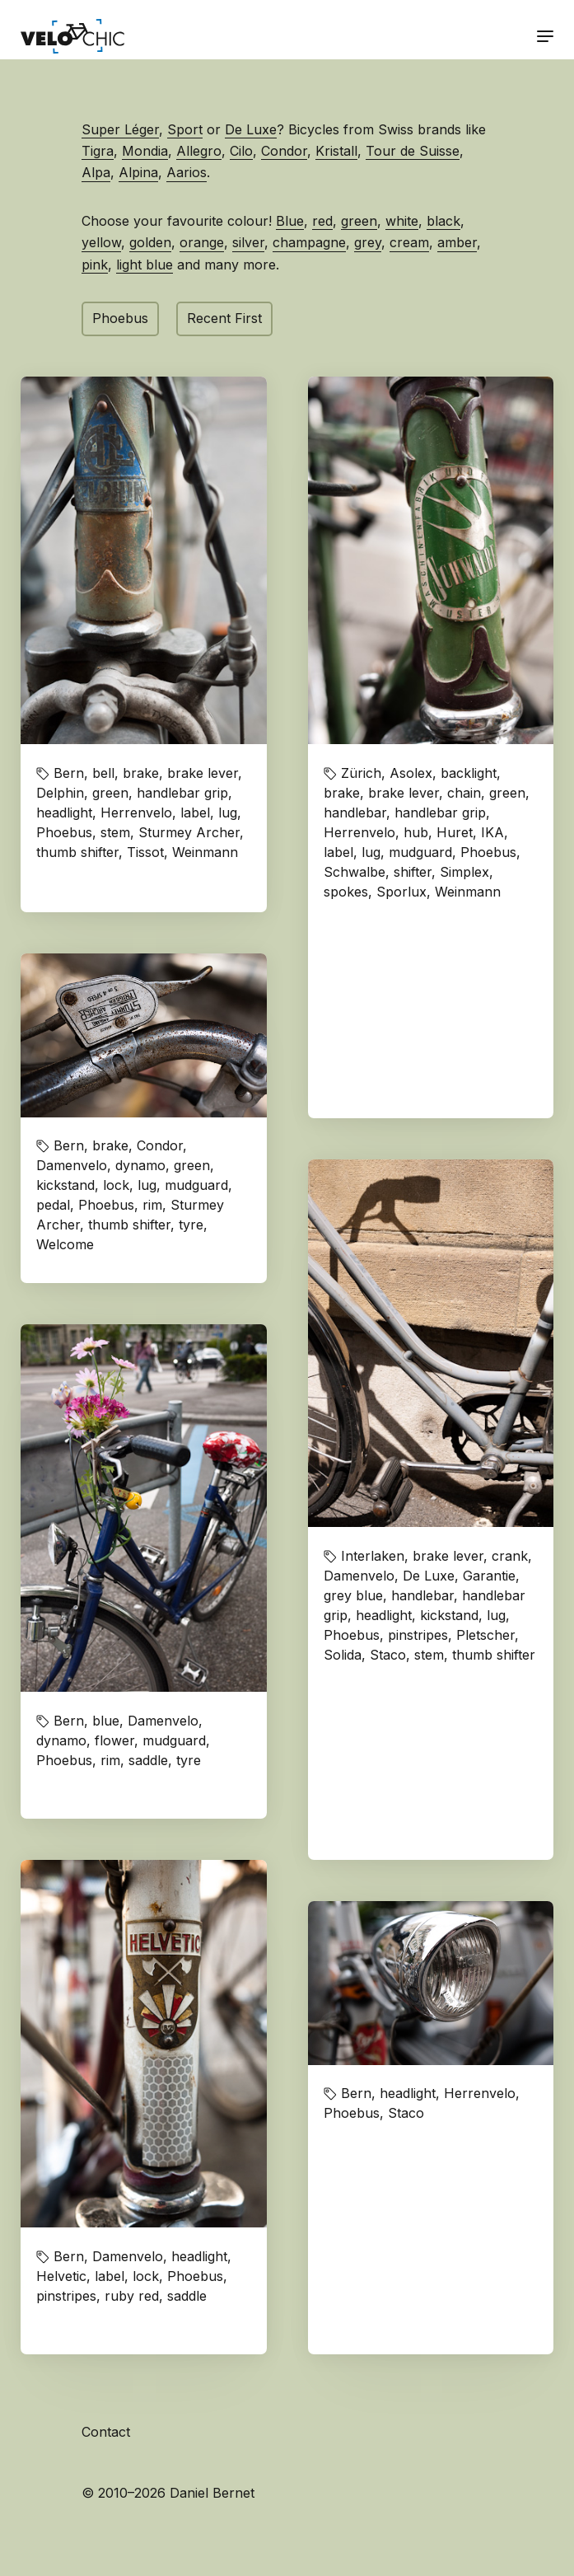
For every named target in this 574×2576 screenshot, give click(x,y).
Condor (284, 151)
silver (248, 242)
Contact (106, 2432)
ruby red (132, 2296)
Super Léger (120, 129)
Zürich (361, 773)
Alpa (96, 172)
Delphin (60, 793)
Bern (69, 773)
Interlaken (372, 1556)
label (195, 812)
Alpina (138, 172)
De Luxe (251, 129)
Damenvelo (71, 1165)
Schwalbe (354, 872)
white (401, 221)
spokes (346, 891)
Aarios (186, 172)
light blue (144, 264)
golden (150, 242)
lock (116, 1185)
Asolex (411, 773)
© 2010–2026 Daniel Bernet (168, 2493)
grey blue (353, 1595)
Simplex (464, 872)
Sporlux (401, 891)
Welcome (65, 1244)
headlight (64, 812)
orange (202, 242)
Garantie (489, 1575)
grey (367, 242)
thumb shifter (77, 852)
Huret (454, 832)
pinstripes (418, 1635)
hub (416, 832)
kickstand (65, 1185)
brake (141, 773)
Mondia (145, 151)
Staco (388, 1654)
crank (510, 1556)
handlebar (355, 812)
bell (103, 773)
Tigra (98, 151)
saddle (148, 1760)
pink (95, 264)
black (443, 221)
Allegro (199, 151)
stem (115, 832)
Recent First (224, 318)
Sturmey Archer (189, 832)
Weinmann (205, 852)
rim (152, 1205)
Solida (343, 1654)
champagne (309, 242)
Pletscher (485, 1635)
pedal (53, 1205)
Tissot (145, 852)
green (359, 221)
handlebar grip (182, 793)
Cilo (241, 151)
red (322, 221)
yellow (101, 242)
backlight (469, 773)
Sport (185, 129)
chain (464, 793)
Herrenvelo (136, 812)
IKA (492, 832)
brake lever (202, 773)
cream (409, 242)
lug (227, 812)
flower (114, 1740)
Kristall (336, 151)
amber (457, 242)
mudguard (420, 852)
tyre (191, 1224)
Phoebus (120, 318)
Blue (290, 221)
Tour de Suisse (413, 151)
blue (105, 1720)
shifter (413, 872)
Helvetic (61, 2276)
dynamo (140, 1165)
